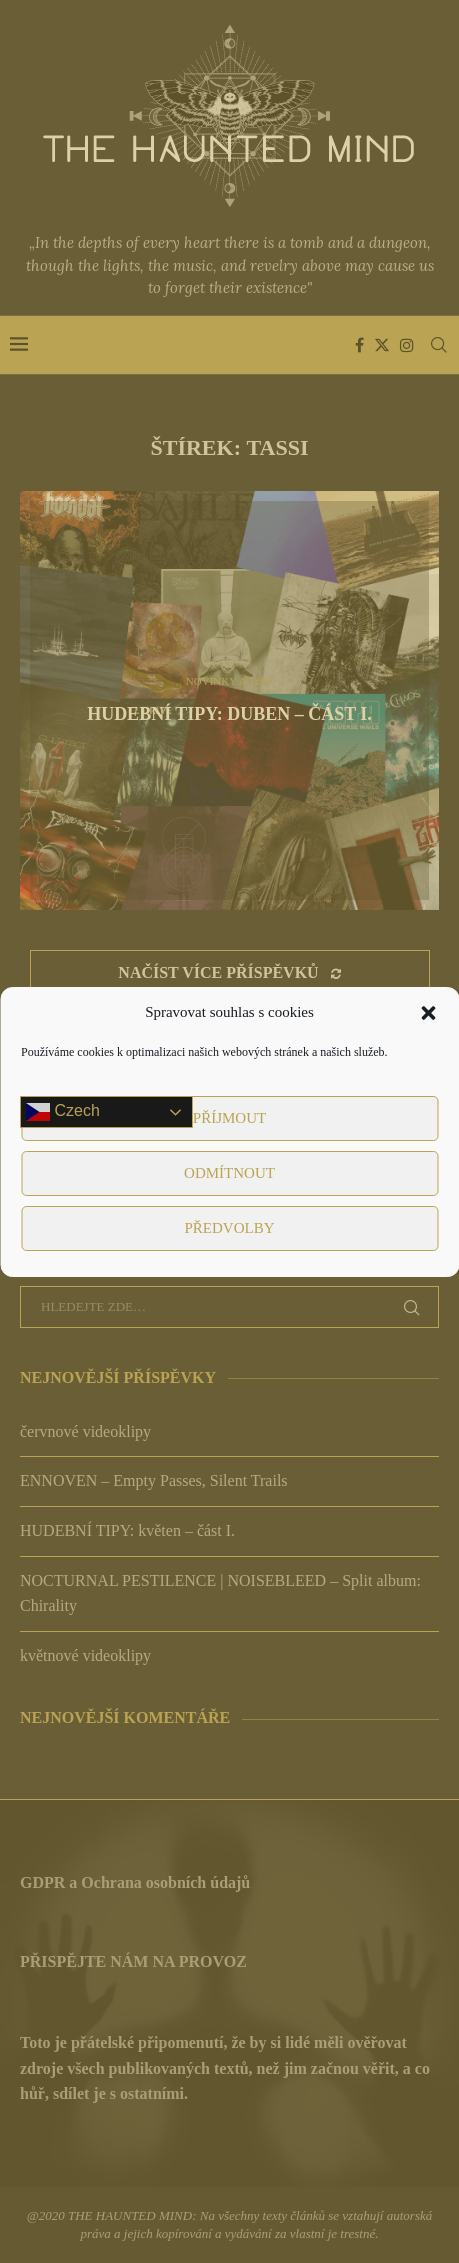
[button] (428, 1013)
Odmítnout (229, 1173)
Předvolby (229, 1228)
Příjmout (229, 1118)
